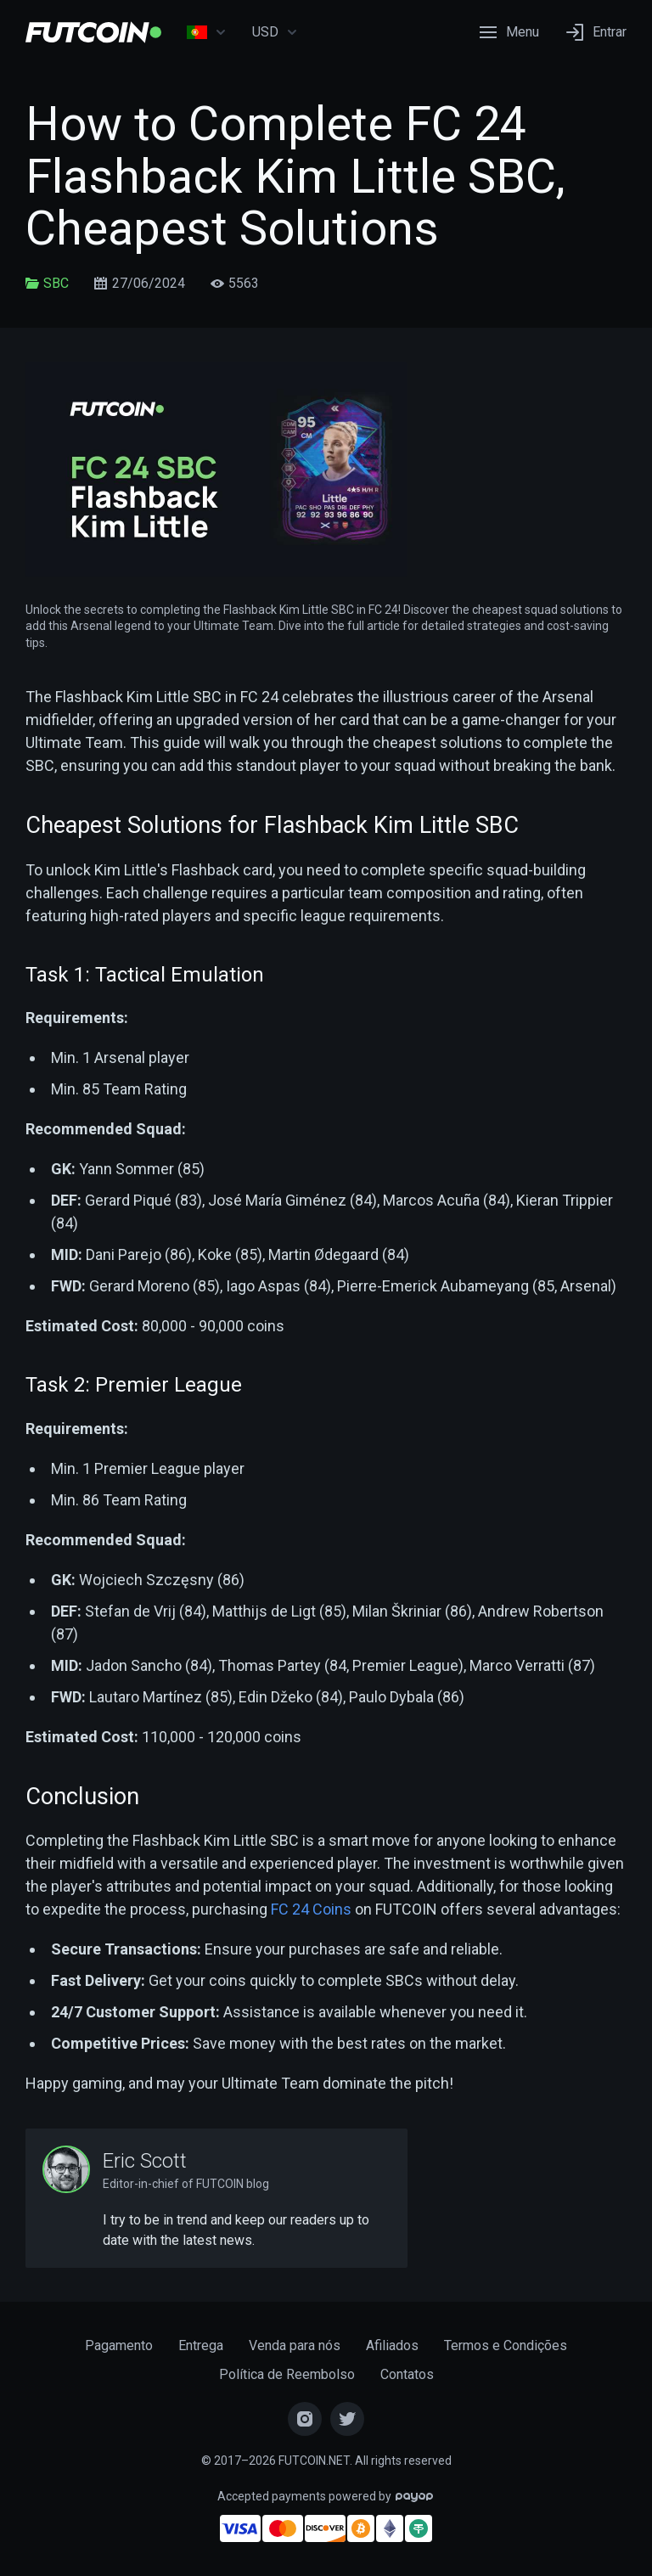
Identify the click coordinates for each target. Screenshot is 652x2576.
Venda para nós (294, 2345)
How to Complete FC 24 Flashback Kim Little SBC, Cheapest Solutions (295, 176)
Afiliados (392, 2345)
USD (275, 32)
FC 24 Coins (311, 1909)
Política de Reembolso (287, 2374)
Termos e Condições (505, 2345)
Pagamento (119, 2345)
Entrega (200, 2345)
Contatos (407, 2374)
